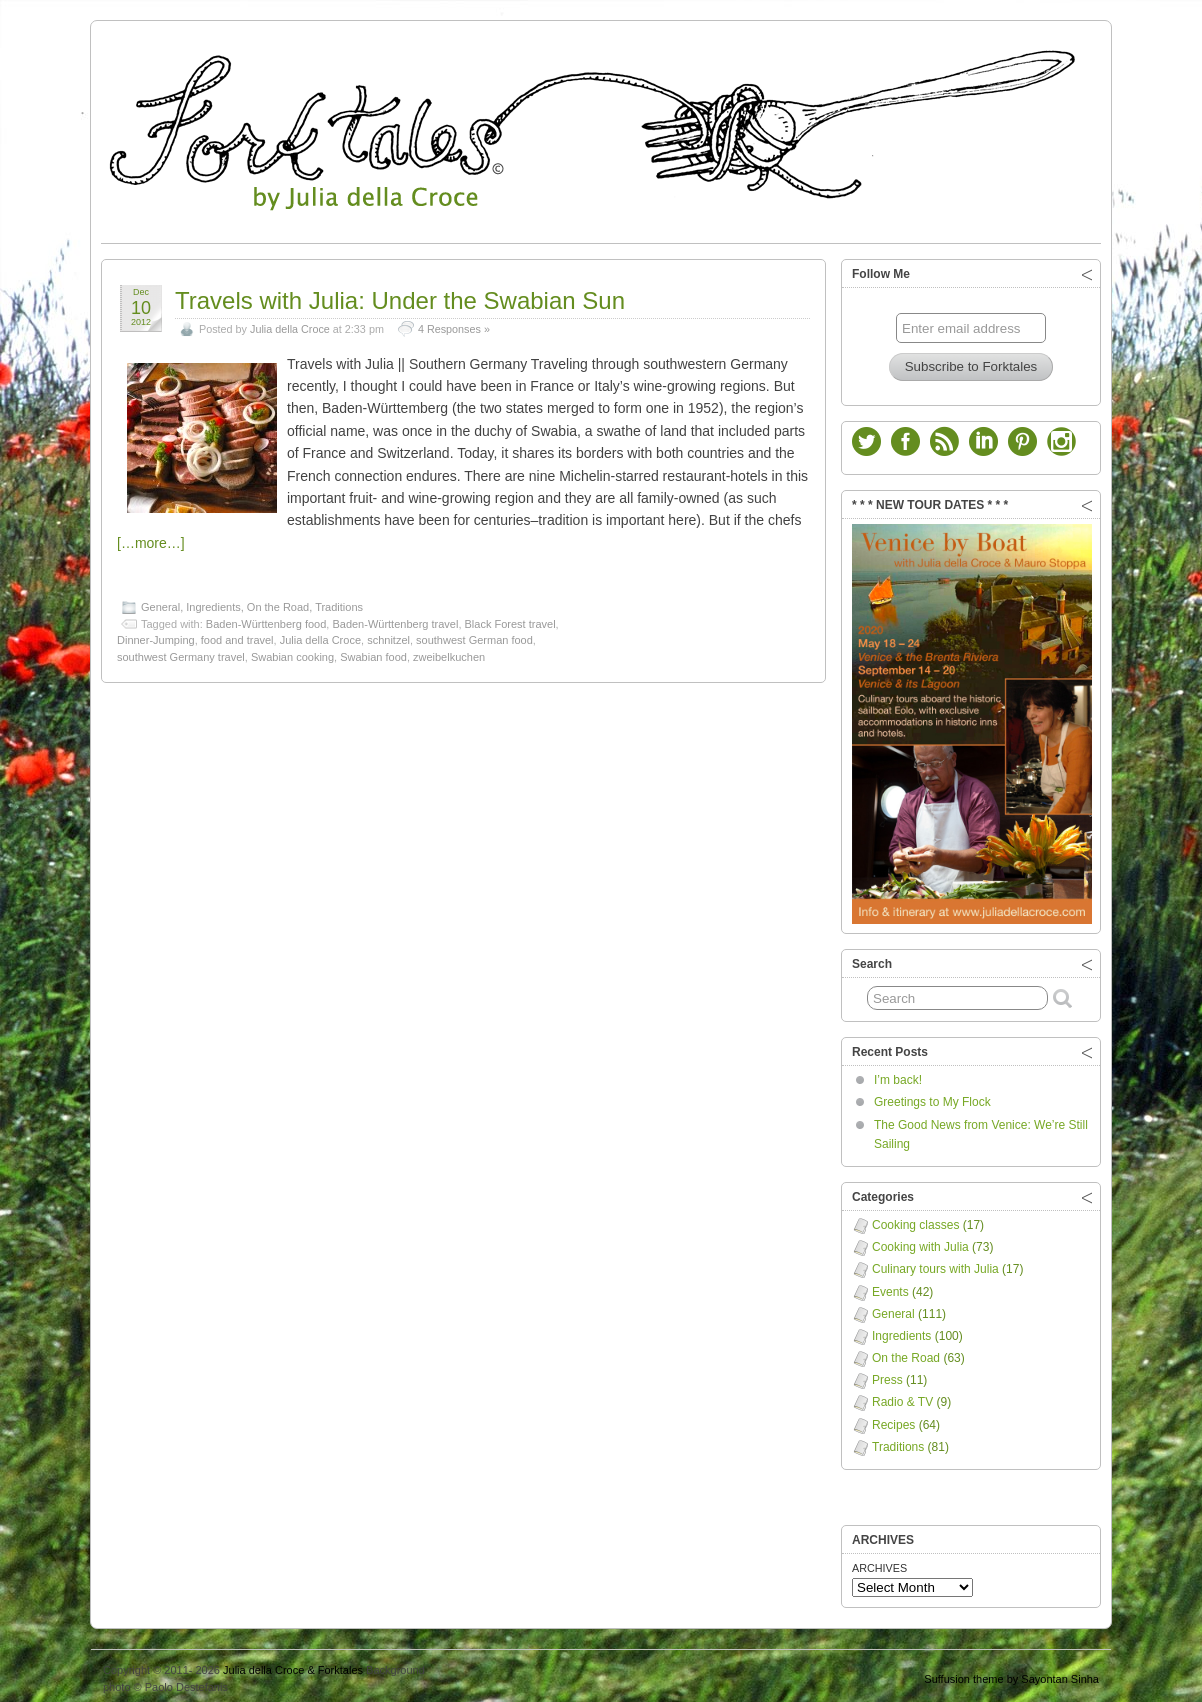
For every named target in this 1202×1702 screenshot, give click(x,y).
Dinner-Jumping (156, 635)
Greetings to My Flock (932, 1097)
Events (890, 1287)
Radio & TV (902, 1397)
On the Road (278, 602)
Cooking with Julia (920, 1242)
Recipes (893, 1420)
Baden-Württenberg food (266, 619)
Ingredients (213, 602)
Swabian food (373, 652)
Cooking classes (915, 1220)
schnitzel (388, 635)
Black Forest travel (510, 619)
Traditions (339, 602)
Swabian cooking (292, 652)
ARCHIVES (879, 1563)
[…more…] (151, 538)
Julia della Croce (290, 324)
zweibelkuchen (449, 652)
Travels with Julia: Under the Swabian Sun (400, 295)
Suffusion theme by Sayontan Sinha (1011, 1674)
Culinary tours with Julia (935, 1264)
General (160, 602)
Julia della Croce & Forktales (293, 1665)
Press (887, 1375)
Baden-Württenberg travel (395, 619)
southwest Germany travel (181, 652)
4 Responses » (454, 324)
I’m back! (898, 1075)
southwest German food (474, 635)
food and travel (237, 635)
